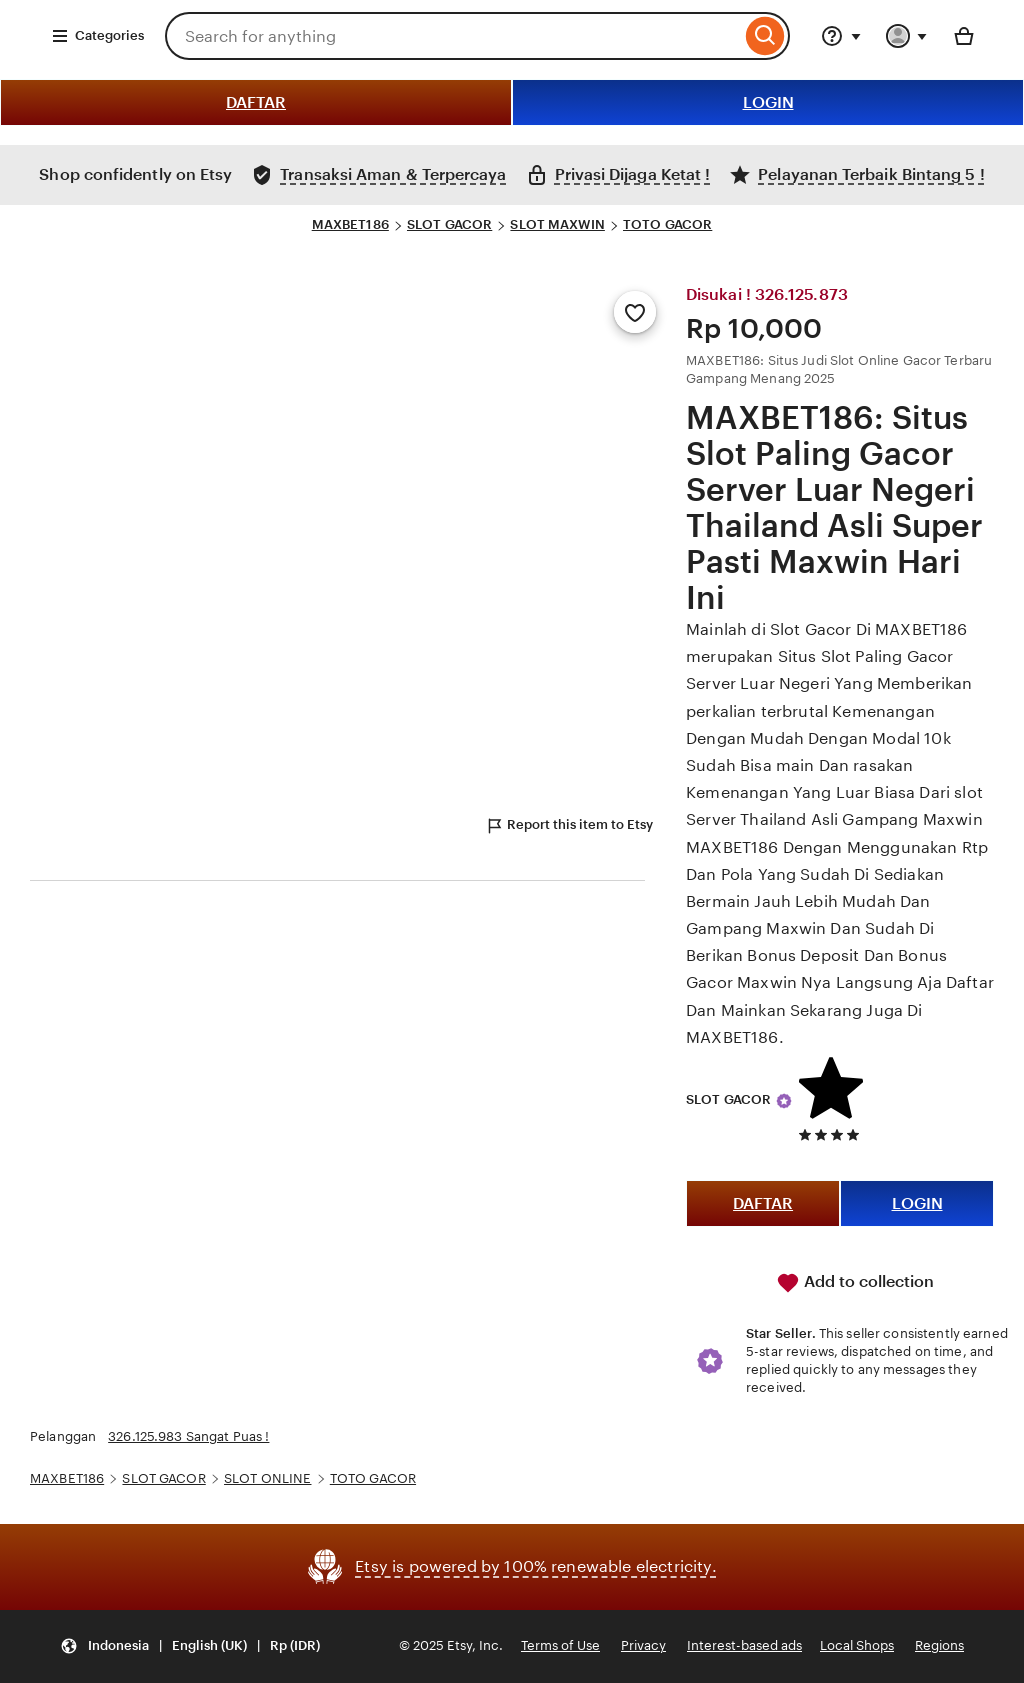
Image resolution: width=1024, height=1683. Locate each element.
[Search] (765, 36)
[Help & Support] (841, 36)
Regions (939, 1645)
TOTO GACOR (667, 224)
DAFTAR (256, 102)
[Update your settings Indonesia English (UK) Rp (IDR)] (190, 1646)
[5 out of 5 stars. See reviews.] (834, 1134)
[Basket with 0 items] (964, 36)
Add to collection (855, 1283)
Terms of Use (560, 1645)
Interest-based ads (744, 1645)
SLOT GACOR (449, 224)
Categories (97, 36)
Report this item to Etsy (569, 826)
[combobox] (453, 36)
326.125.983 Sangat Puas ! (188, 1436)
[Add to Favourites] (635, 312)
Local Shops (857, 1645)
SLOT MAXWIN (557, 224)
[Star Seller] (784, 1101)
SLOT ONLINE (267, 1478)
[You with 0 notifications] (907, 36)
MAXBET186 (350, 224)
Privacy (643, 1645)
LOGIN (768, 102)
